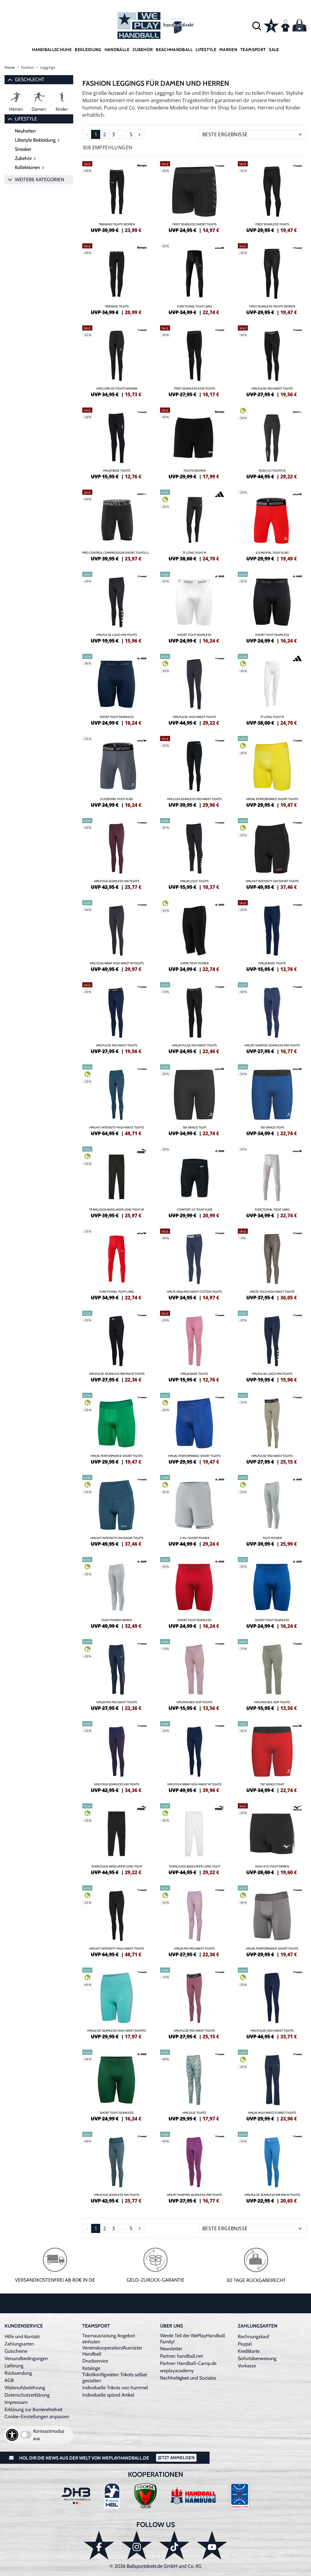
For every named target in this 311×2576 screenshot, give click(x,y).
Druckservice (95, 2361)
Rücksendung (18, 2373)
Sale (274, 49)
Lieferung (14, 2366)
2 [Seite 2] (104, 134)
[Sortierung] (252, 134)
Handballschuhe (52, 49)
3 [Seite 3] (113, 134)
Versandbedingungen (26, 2358)
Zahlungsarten (19, 2344)
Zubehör (142, 49)
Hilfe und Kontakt (22, 2336)
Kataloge (91, 2368)
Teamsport (253, 49)
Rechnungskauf (253, 2336)
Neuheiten (25, 131)
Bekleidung (88, 49)
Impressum (16, 2402)
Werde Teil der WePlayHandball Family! (192, 2339)
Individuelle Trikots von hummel (115, 2388)
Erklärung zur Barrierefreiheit (33, 2409)
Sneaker (23, 149)
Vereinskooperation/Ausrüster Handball (112, 2351)
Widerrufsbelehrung (25, 2388)
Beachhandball (174, 49)
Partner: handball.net (181, 2356)
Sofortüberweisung (257, 2358)
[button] (256, 25)
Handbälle (116, 49)
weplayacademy (177, 2370)
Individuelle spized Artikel (108, 2395)
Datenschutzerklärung (27, 2395)
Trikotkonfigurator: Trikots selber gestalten (114, 2378)
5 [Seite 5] (131, 134)
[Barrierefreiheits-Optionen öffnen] (12, 2435)
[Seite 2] (139, 134)
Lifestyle (206, 49)
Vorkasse (247, 2366)
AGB (9, 2380)
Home (10, 67)
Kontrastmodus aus (48, 2434)
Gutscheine (16, 2351)
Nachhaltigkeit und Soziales (188, 2378)
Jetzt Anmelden (176, 2457)
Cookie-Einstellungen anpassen (37, 2416)
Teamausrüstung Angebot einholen (108, 2339)
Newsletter (171, 2349)
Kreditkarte (249, 2351)
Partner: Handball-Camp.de (188, 2363)
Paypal (245, 2344)
